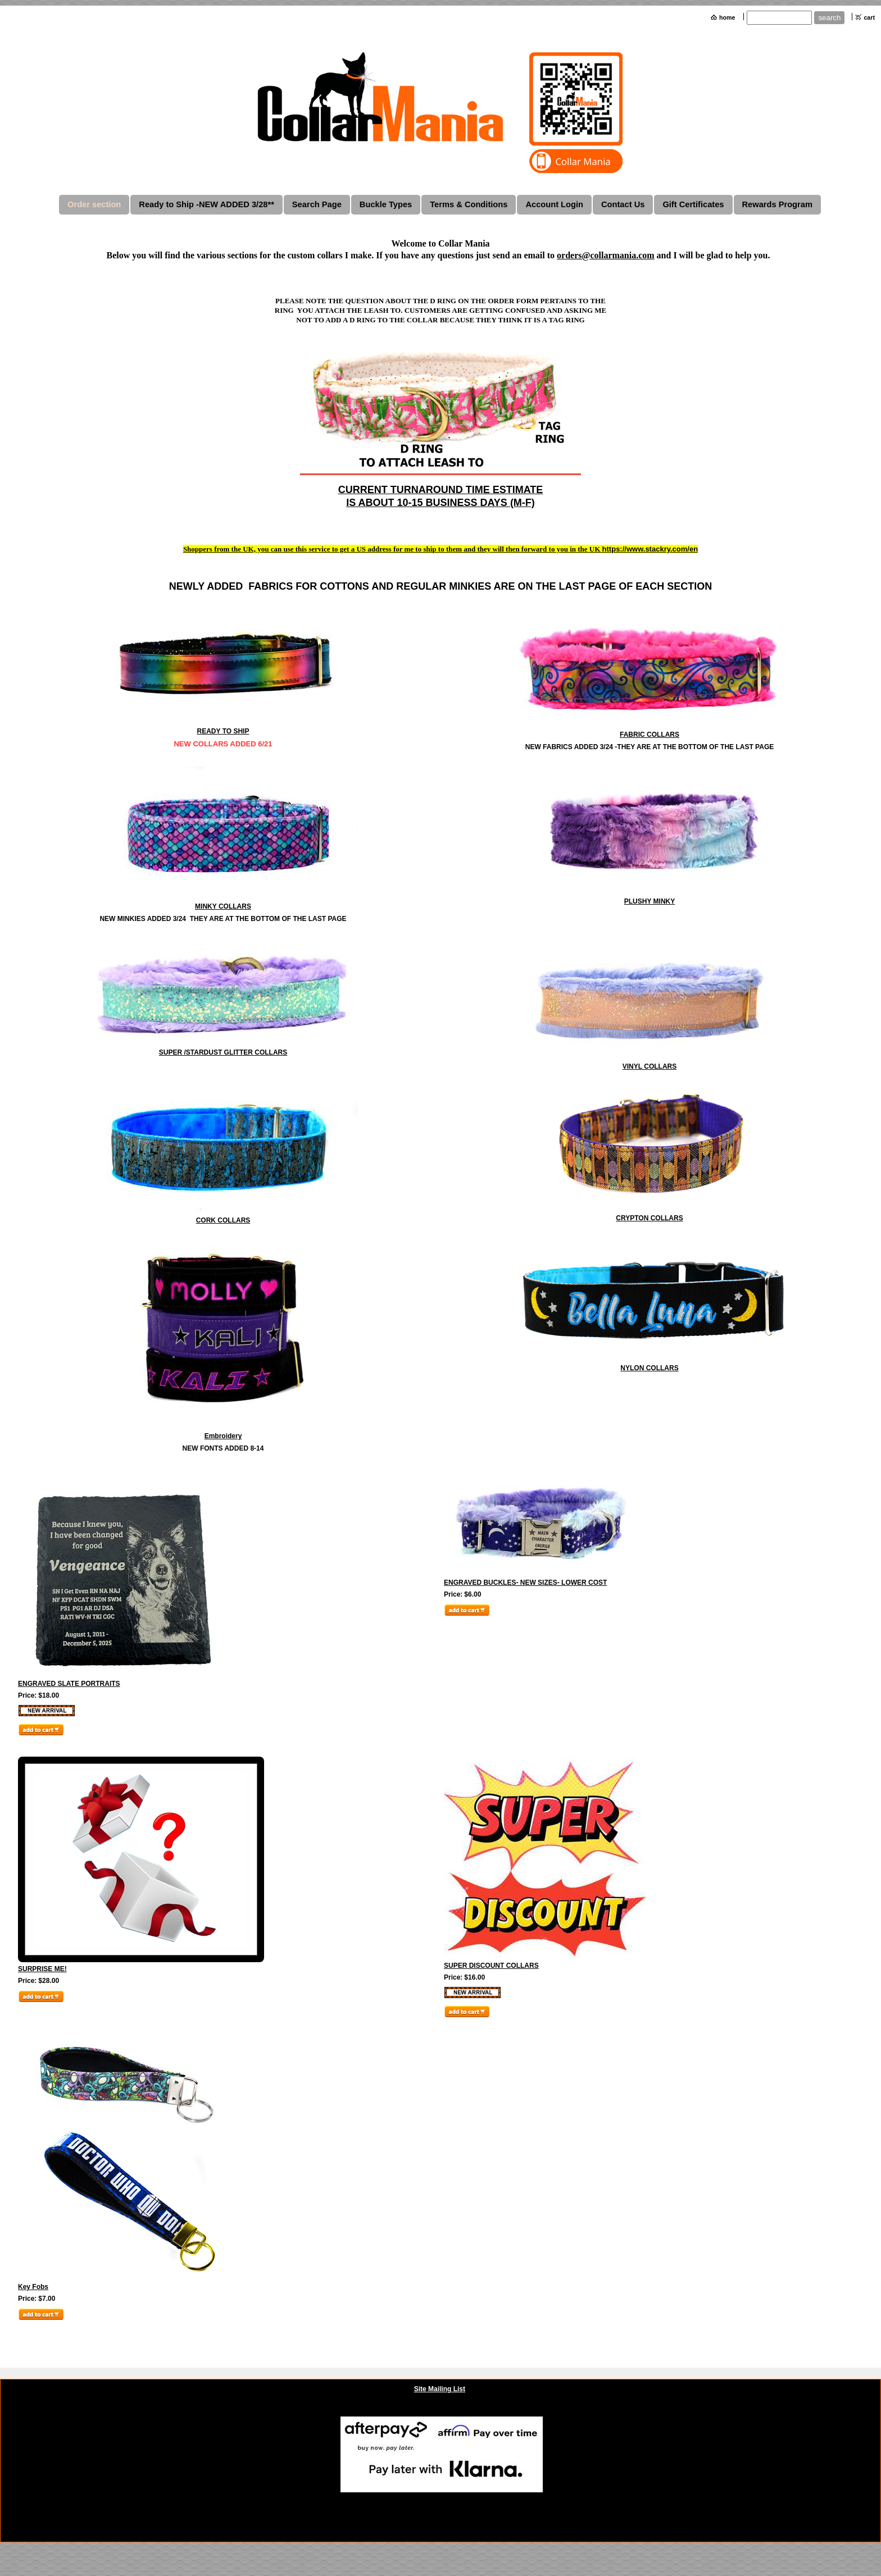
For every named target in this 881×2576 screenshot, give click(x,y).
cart (869, 17)
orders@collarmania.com (606, 255)
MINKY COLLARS (223, 906)
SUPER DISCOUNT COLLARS (491, 1965)
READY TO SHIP (223, 731)
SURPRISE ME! (42, 1969)
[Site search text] (779, 18)
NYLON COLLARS (649, 1368)
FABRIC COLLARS (649, 734)
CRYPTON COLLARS (649, 1218)
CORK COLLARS (223, 1220)
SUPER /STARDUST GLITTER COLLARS (223, 1052)
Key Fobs (33, 2287)
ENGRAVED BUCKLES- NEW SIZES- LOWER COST (525, 1582)
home (727, 17)
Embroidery (223, 1436)
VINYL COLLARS (649, 1066)
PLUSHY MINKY (649, 901)
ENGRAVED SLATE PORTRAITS (69, 1684)
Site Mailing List (439, 2389)
